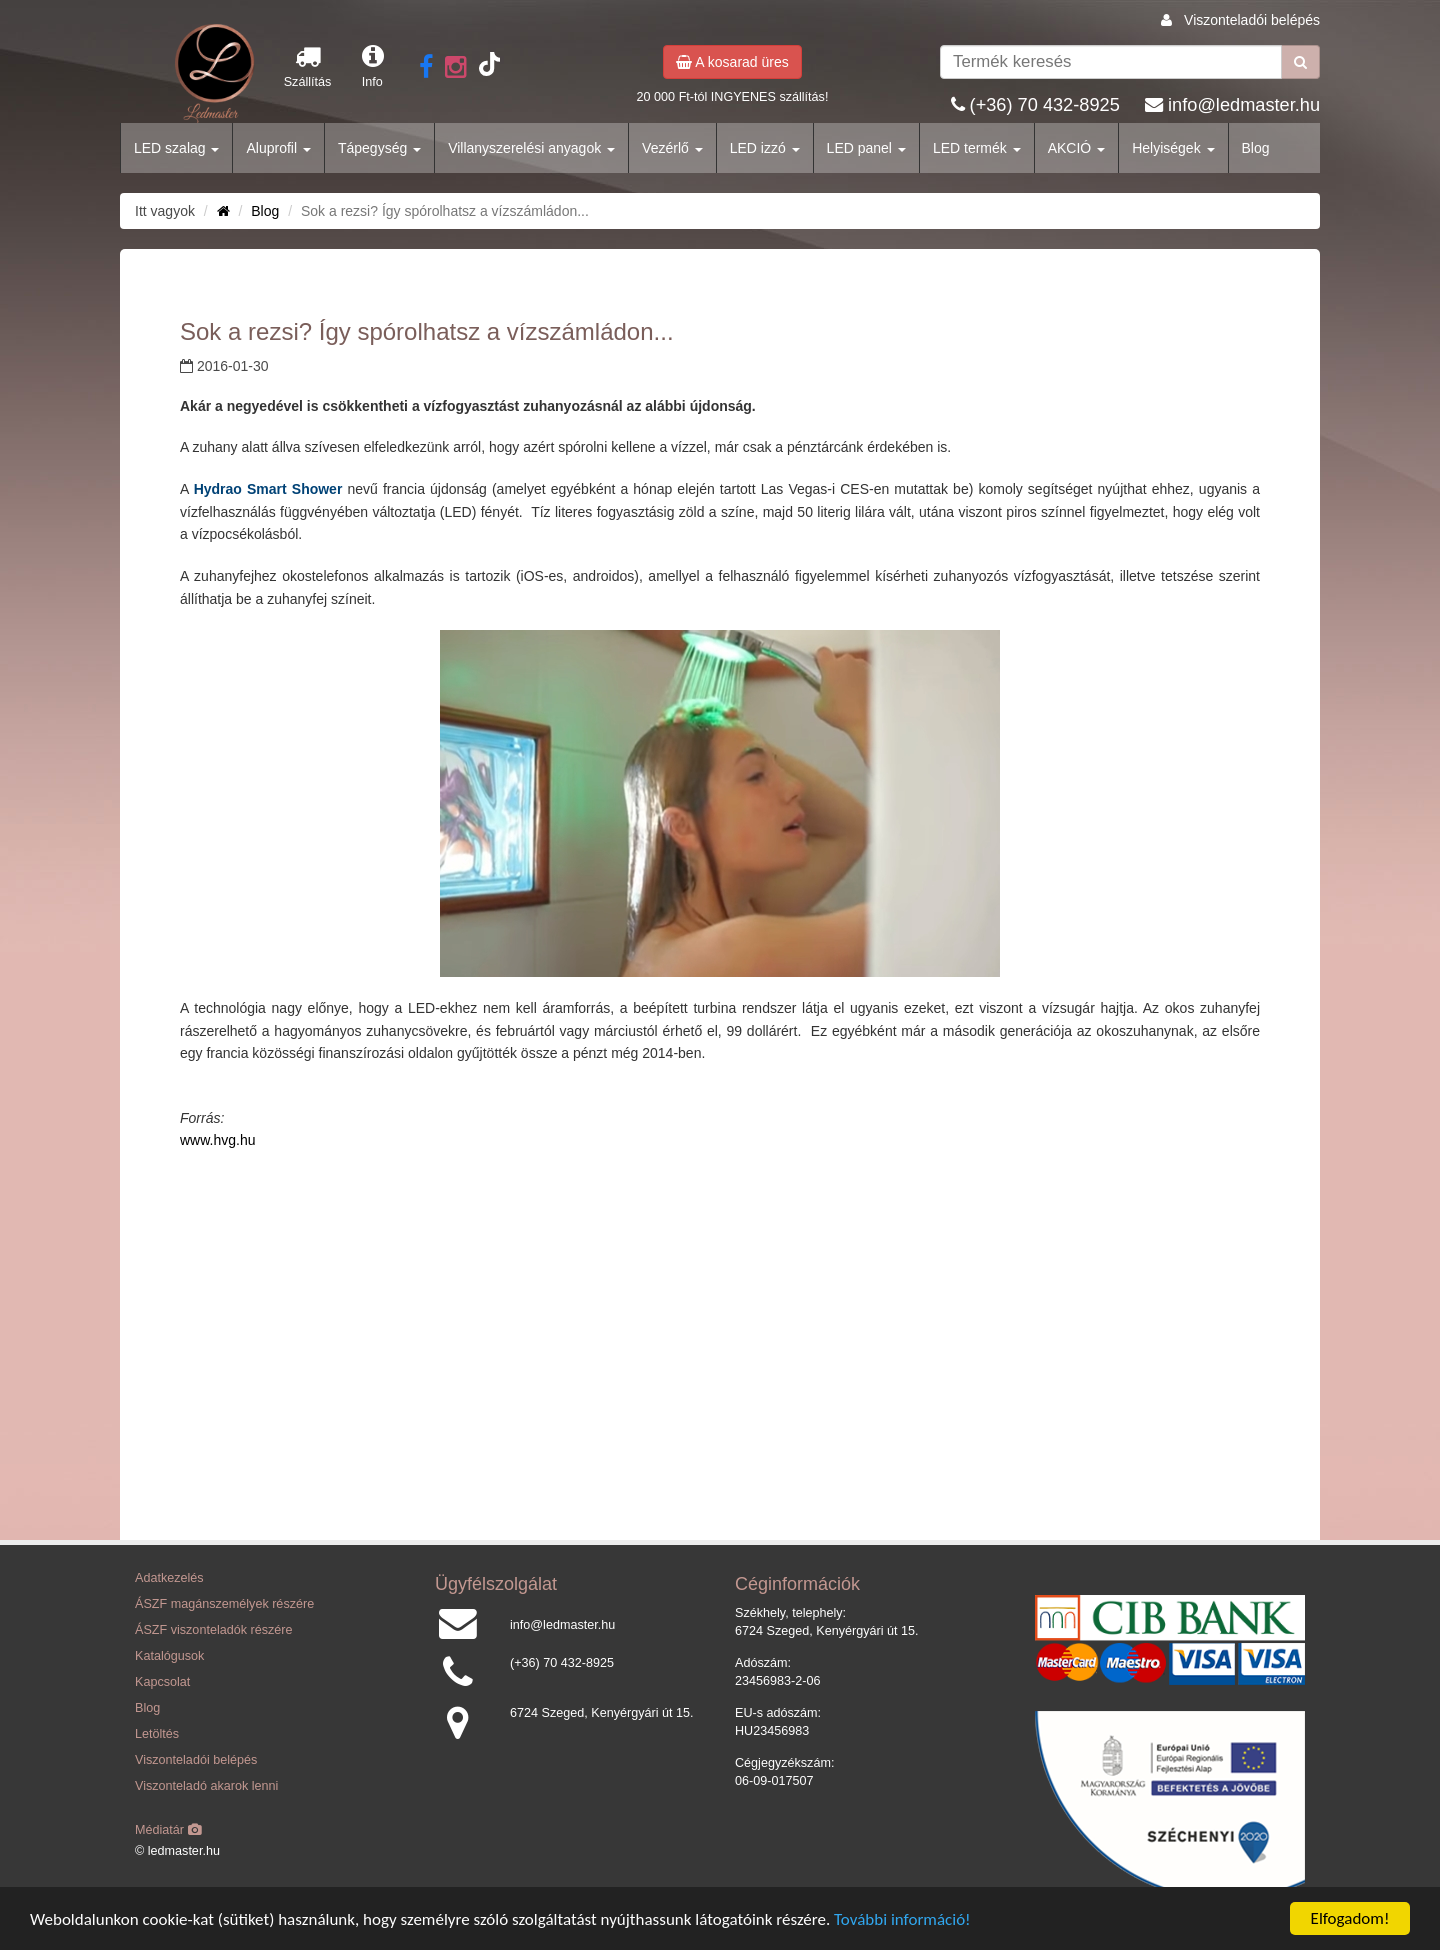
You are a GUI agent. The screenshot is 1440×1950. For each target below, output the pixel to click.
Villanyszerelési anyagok (531, 148)
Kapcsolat (162, 1682)
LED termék (977, 148)
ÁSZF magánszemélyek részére (224, 1604)
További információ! (902, 1920)
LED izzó (765, 148)
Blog (1256, 148)
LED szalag (176, 148)
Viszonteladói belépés (1252, 20)
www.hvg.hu (217, 1140)
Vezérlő (672, 148)
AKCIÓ (1076, 148)
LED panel (866, 148)
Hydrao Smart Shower (271, 489)
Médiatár (168, 1830)
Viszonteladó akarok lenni (206, 1786)
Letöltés (157, 1734)
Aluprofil (278, 148)
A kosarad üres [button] (732, 62)
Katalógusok (169, 1656)
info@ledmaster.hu (1244, 105)
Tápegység (379, 148)
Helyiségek (1173, 148)
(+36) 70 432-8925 (1045, 105)
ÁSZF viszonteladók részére (213, 1630)
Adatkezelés (169, 1578)
